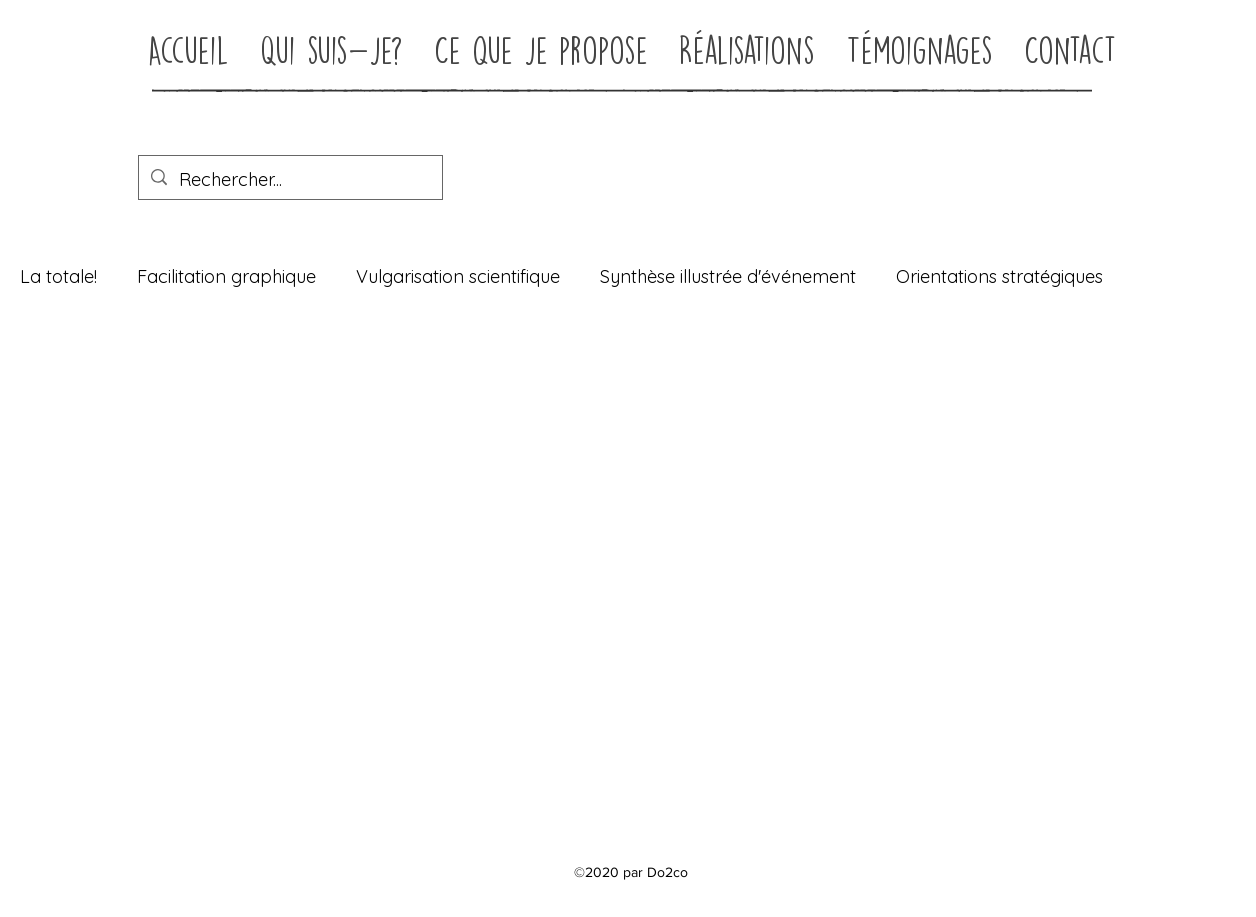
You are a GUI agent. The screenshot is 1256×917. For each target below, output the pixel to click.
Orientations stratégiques (999, 276)
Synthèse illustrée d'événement (728, 276)
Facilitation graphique (226, 276)
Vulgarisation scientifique (458, 276)
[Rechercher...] (289, 180)
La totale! (58, 276)
